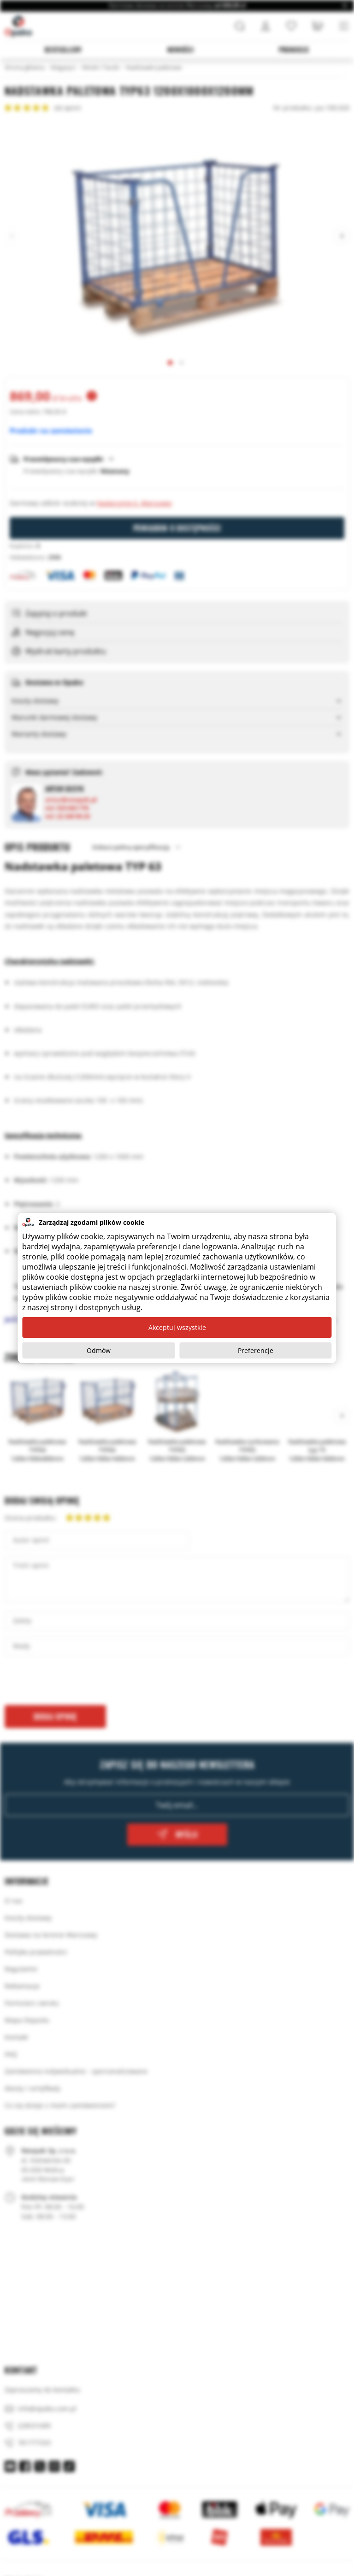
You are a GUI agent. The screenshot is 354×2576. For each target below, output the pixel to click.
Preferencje (255, 1350)
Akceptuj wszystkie (177, 1327)
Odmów (99, 1350)
